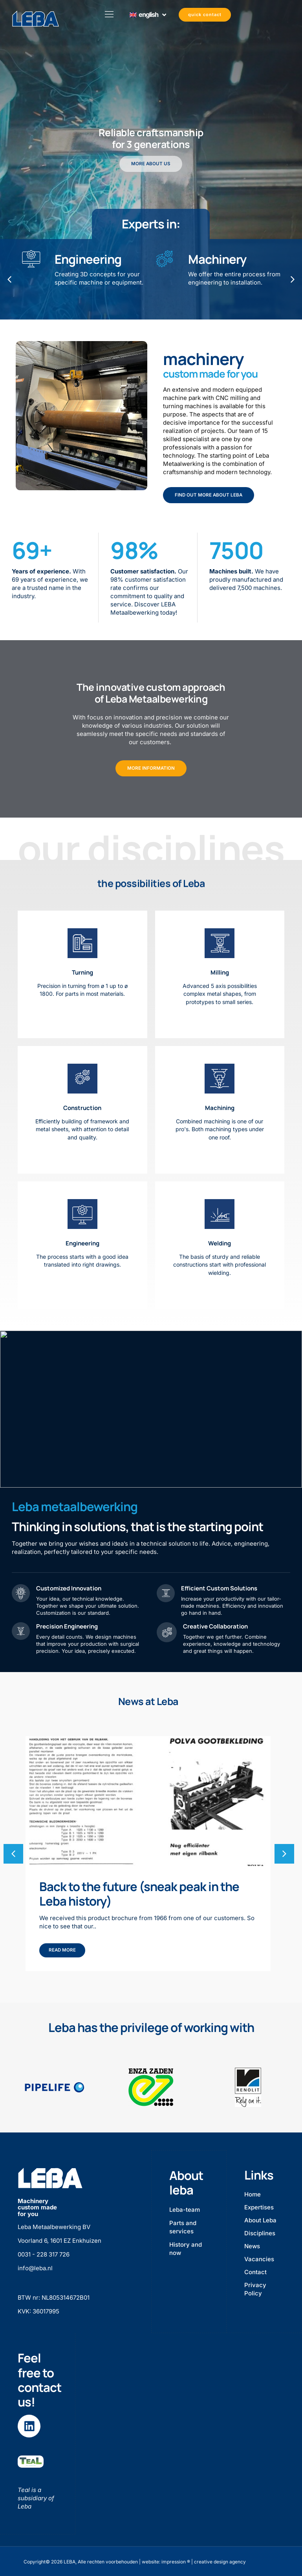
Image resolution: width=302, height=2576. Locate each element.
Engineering (88, 259)
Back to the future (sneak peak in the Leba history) (139, 1893)
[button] (284, 1853)
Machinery (217, 259)
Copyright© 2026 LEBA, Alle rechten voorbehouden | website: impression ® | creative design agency (135, 2560)
